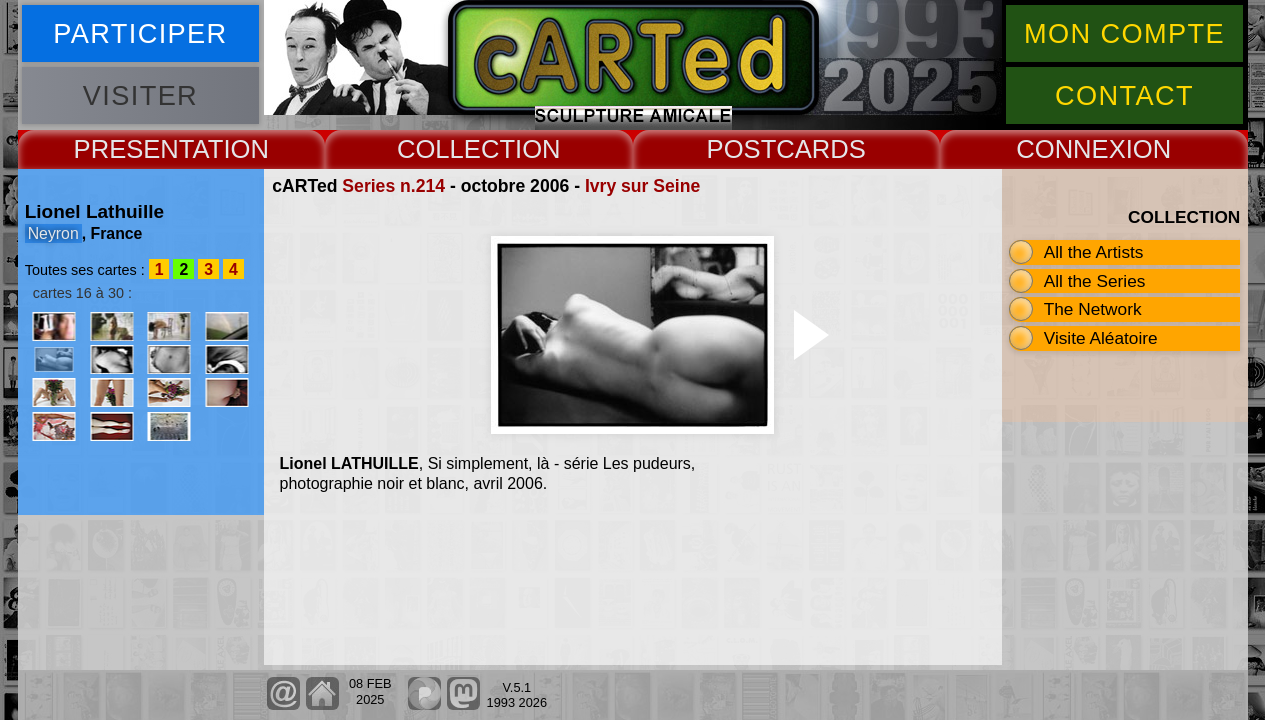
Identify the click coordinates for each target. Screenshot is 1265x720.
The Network (1093, 309)
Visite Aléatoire (1101, 338)
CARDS (821, 149)
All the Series (1095, 281)
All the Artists (1094, 252)
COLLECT (456, 149)
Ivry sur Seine (642, 186)
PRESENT (133, 149)
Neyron (53, 233)
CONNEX (1071, 149)
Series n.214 (393, 186)
